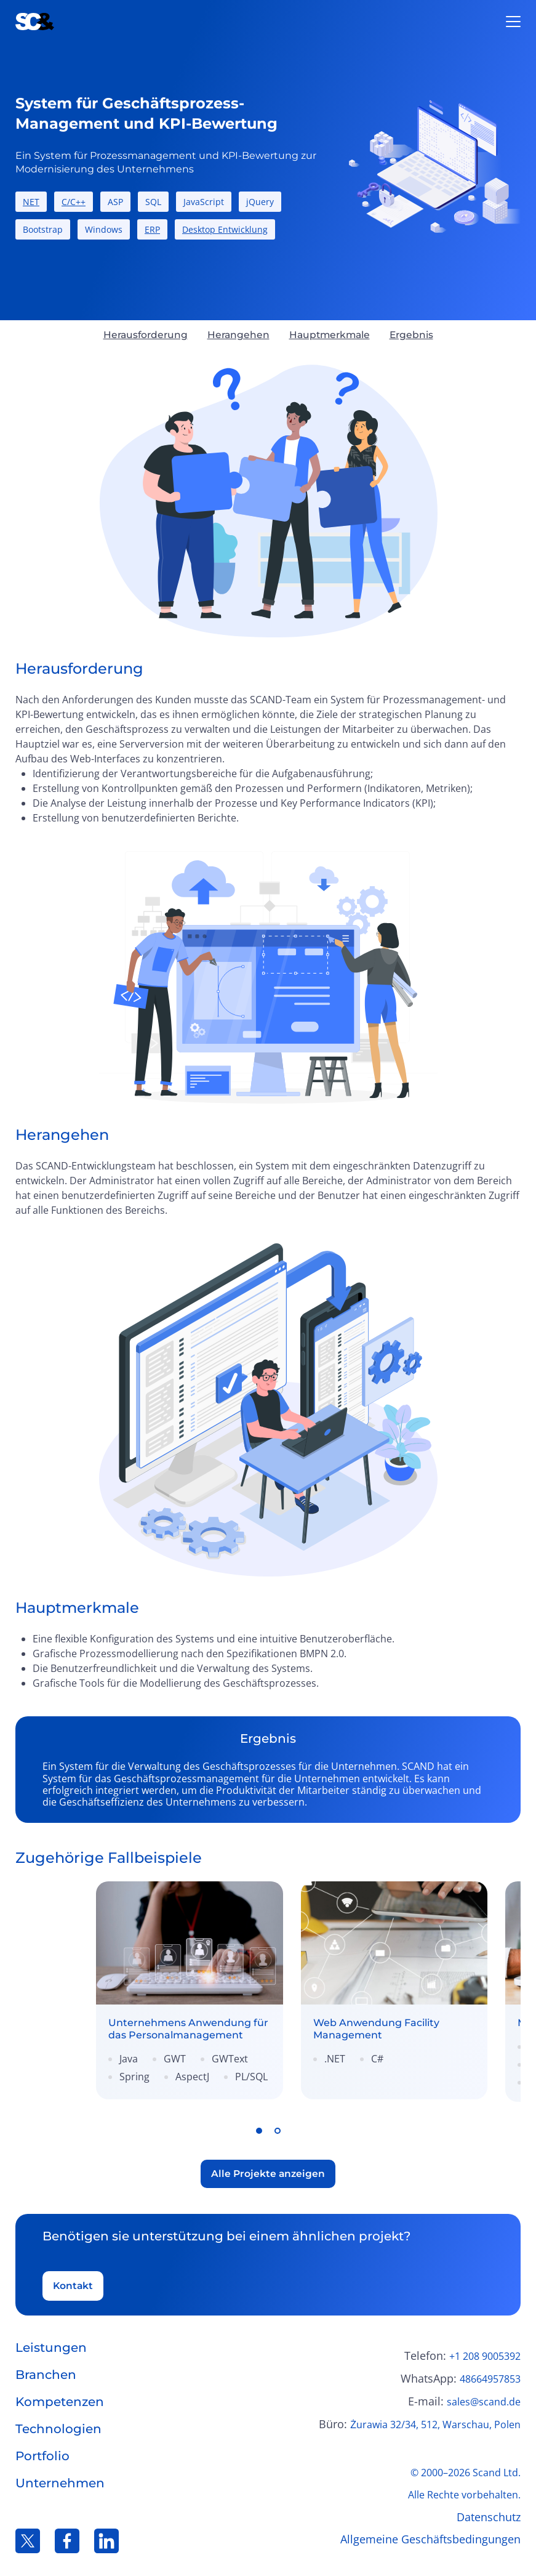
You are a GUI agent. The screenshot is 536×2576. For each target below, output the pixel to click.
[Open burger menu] (513, 21)
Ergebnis (415, 335)
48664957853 (490, 2376)
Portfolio (42, 2453)
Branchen (45, 2371)
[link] (140, 1988)
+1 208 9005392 (485, 2353)
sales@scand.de (484, 2398)
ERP (152, 229)
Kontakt (73, 2282)
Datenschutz (489, 2513)
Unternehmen (60, 2480)
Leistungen (51, 2344)
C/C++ (74, 202)
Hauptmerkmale (331, 335)
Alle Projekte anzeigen (268, 2168)
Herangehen (237, 335)
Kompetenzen (59, 2398)
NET (31, 202)
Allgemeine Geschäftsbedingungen (430, 2536)
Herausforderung (142, 335)
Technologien (58, 2426)
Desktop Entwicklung (225, 229)
